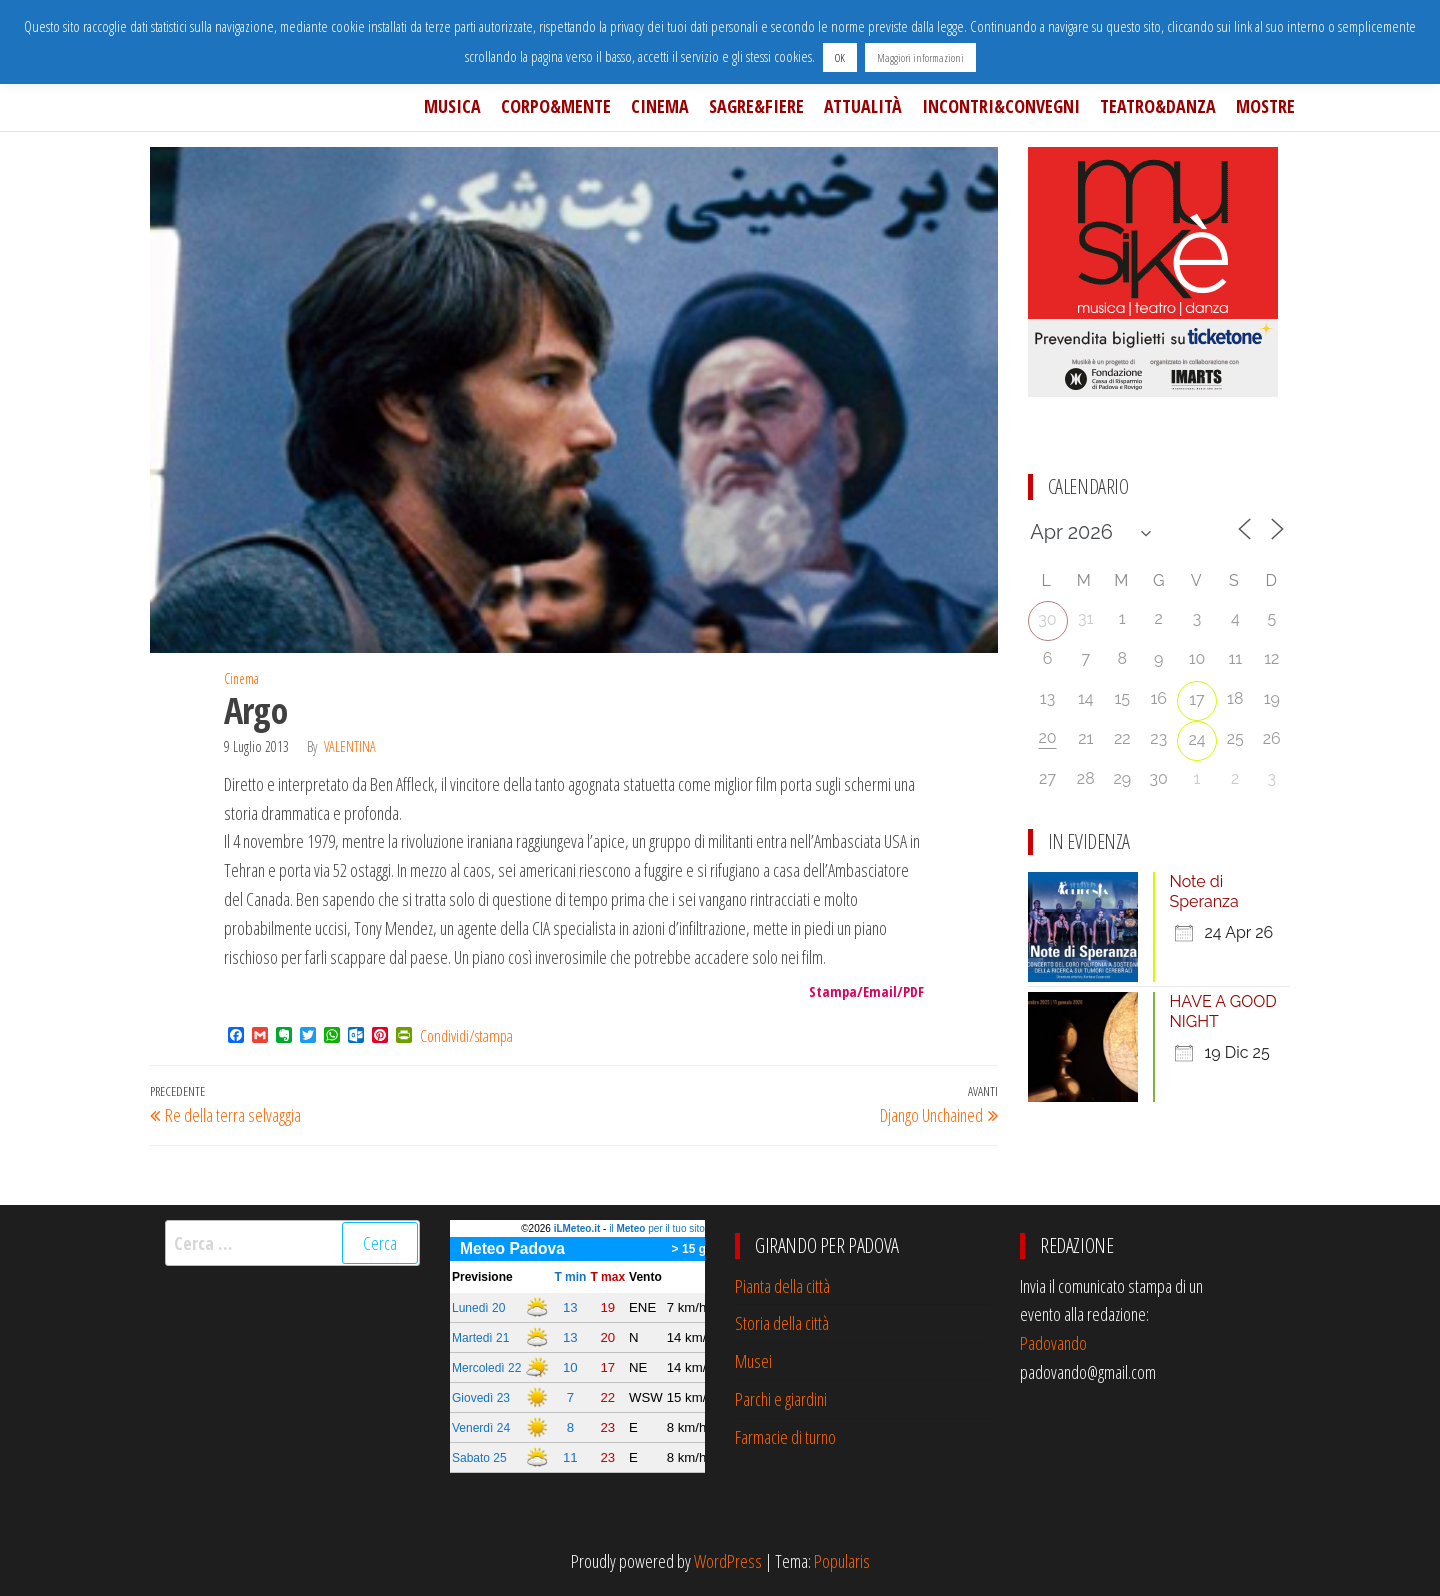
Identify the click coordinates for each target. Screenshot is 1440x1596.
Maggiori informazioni (920, 57)
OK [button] (840, 57)
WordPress (728, 1561)
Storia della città (782, 1323)
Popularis (842, 1561)
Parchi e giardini (781, 1399)
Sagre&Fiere (756, 106)
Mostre (1265, 106)
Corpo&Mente (556, 106)
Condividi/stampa (466, 1036)
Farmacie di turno (785, 1437)
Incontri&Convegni (1001, 106)
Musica (452, 106)
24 (1196, 739)
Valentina (350, 746)
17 (1196, 699)
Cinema (660, 106)
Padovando (1053, 1343)
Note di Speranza (1204, 891)
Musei (753, 1361)
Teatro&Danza (1158, 106)
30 (1047, 619)
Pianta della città (782, 1286)
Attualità (863, 106)
